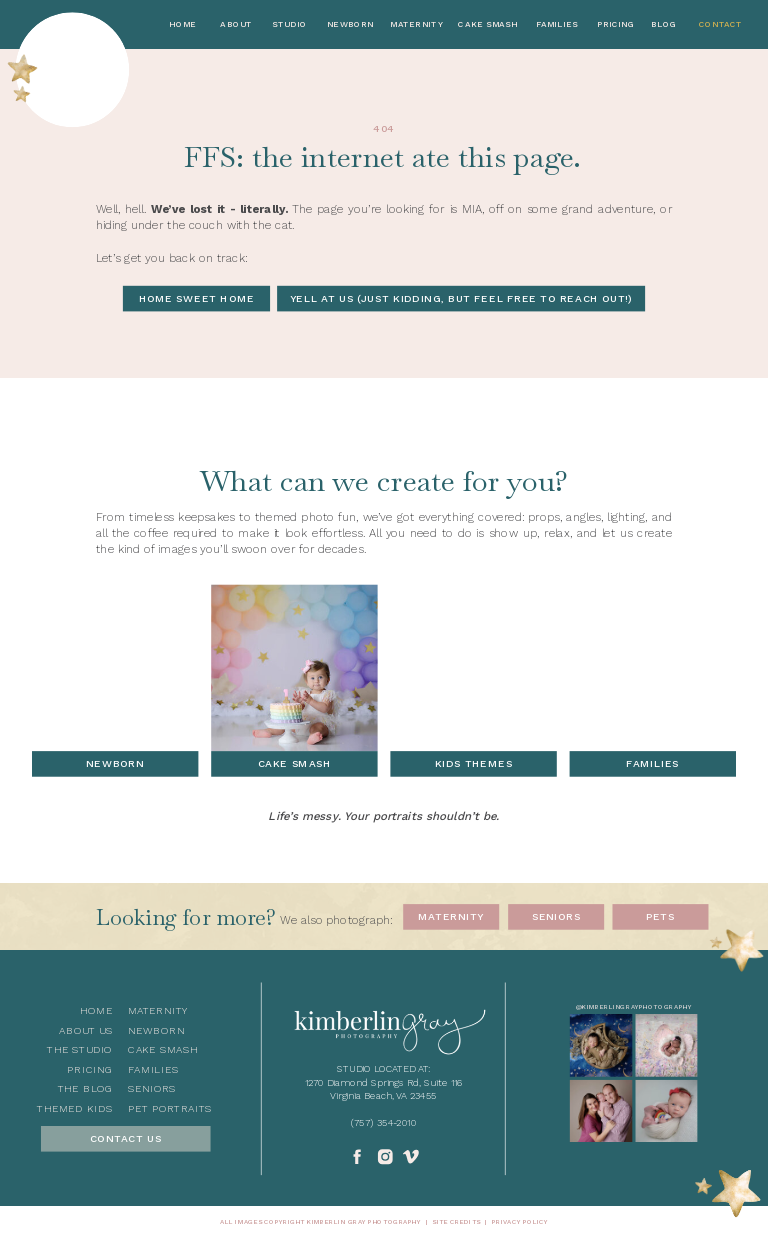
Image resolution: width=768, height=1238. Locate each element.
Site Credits (456, 1222)
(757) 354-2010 (383, 1123)
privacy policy (520, 1222)
